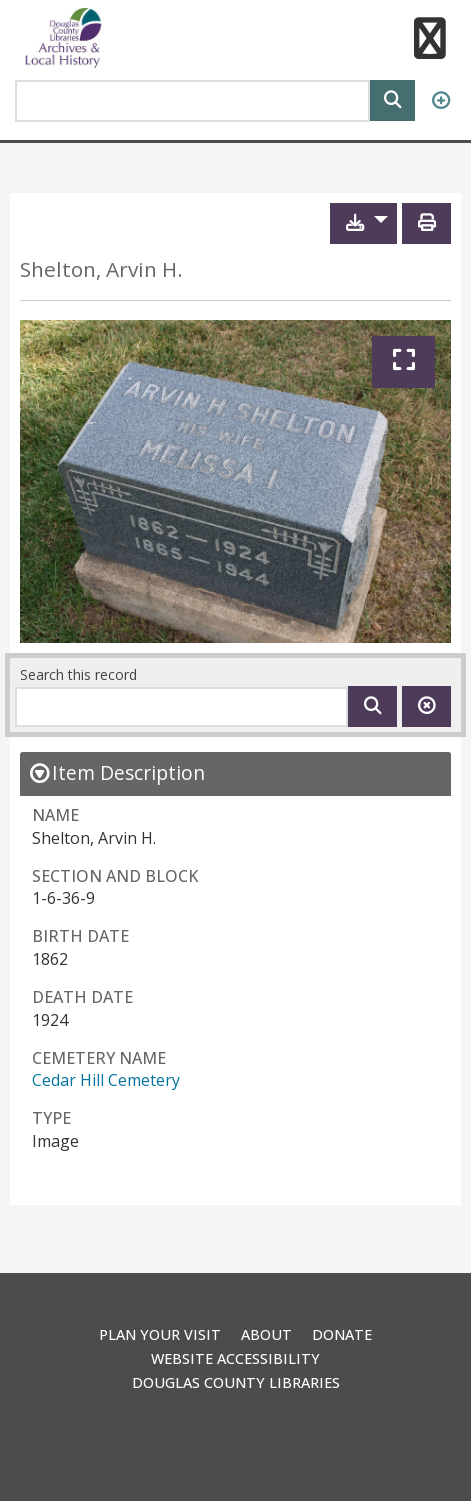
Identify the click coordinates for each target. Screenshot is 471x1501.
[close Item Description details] (116, 772)
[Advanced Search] (440, 101)
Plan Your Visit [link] (160, 1334)
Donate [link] (342, 1334)
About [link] (266, 1334)
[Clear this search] (426, 706)
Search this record (78, 674)
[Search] (392, 98)
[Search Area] (192, 101)
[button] (429, 41)
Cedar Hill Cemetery (106, 1080)
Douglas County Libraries (236, 1382)
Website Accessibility (235, 1358)
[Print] (426, 223)
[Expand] (403, 362)
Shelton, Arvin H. (101, 269)
